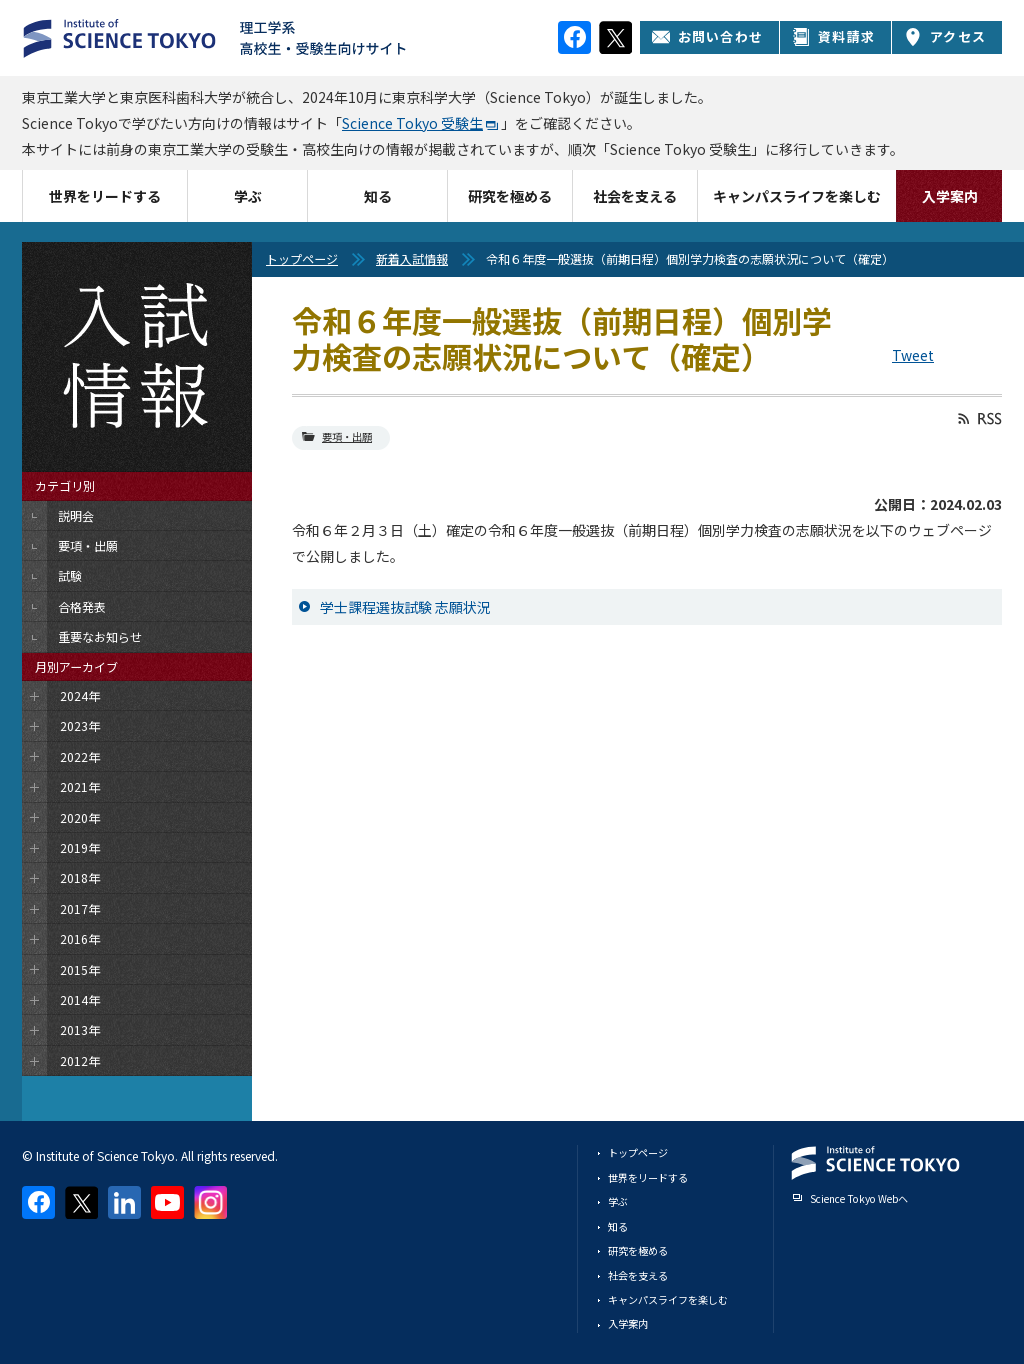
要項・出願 (347, 436)
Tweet (913, 355)
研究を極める (510, 196)
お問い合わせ (707, 36)
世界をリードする (105, 196)
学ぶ (248, 196)
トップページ (302, 258)
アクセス (945, 36)
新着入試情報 (412, 258)
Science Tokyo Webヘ (859, 1198)
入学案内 (950, 196)
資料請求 (833, 36)
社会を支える (635, 196)
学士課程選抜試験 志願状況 (405, 607)
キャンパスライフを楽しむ (797, 196)
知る (378, 196)
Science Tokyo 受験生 (412, 123)
